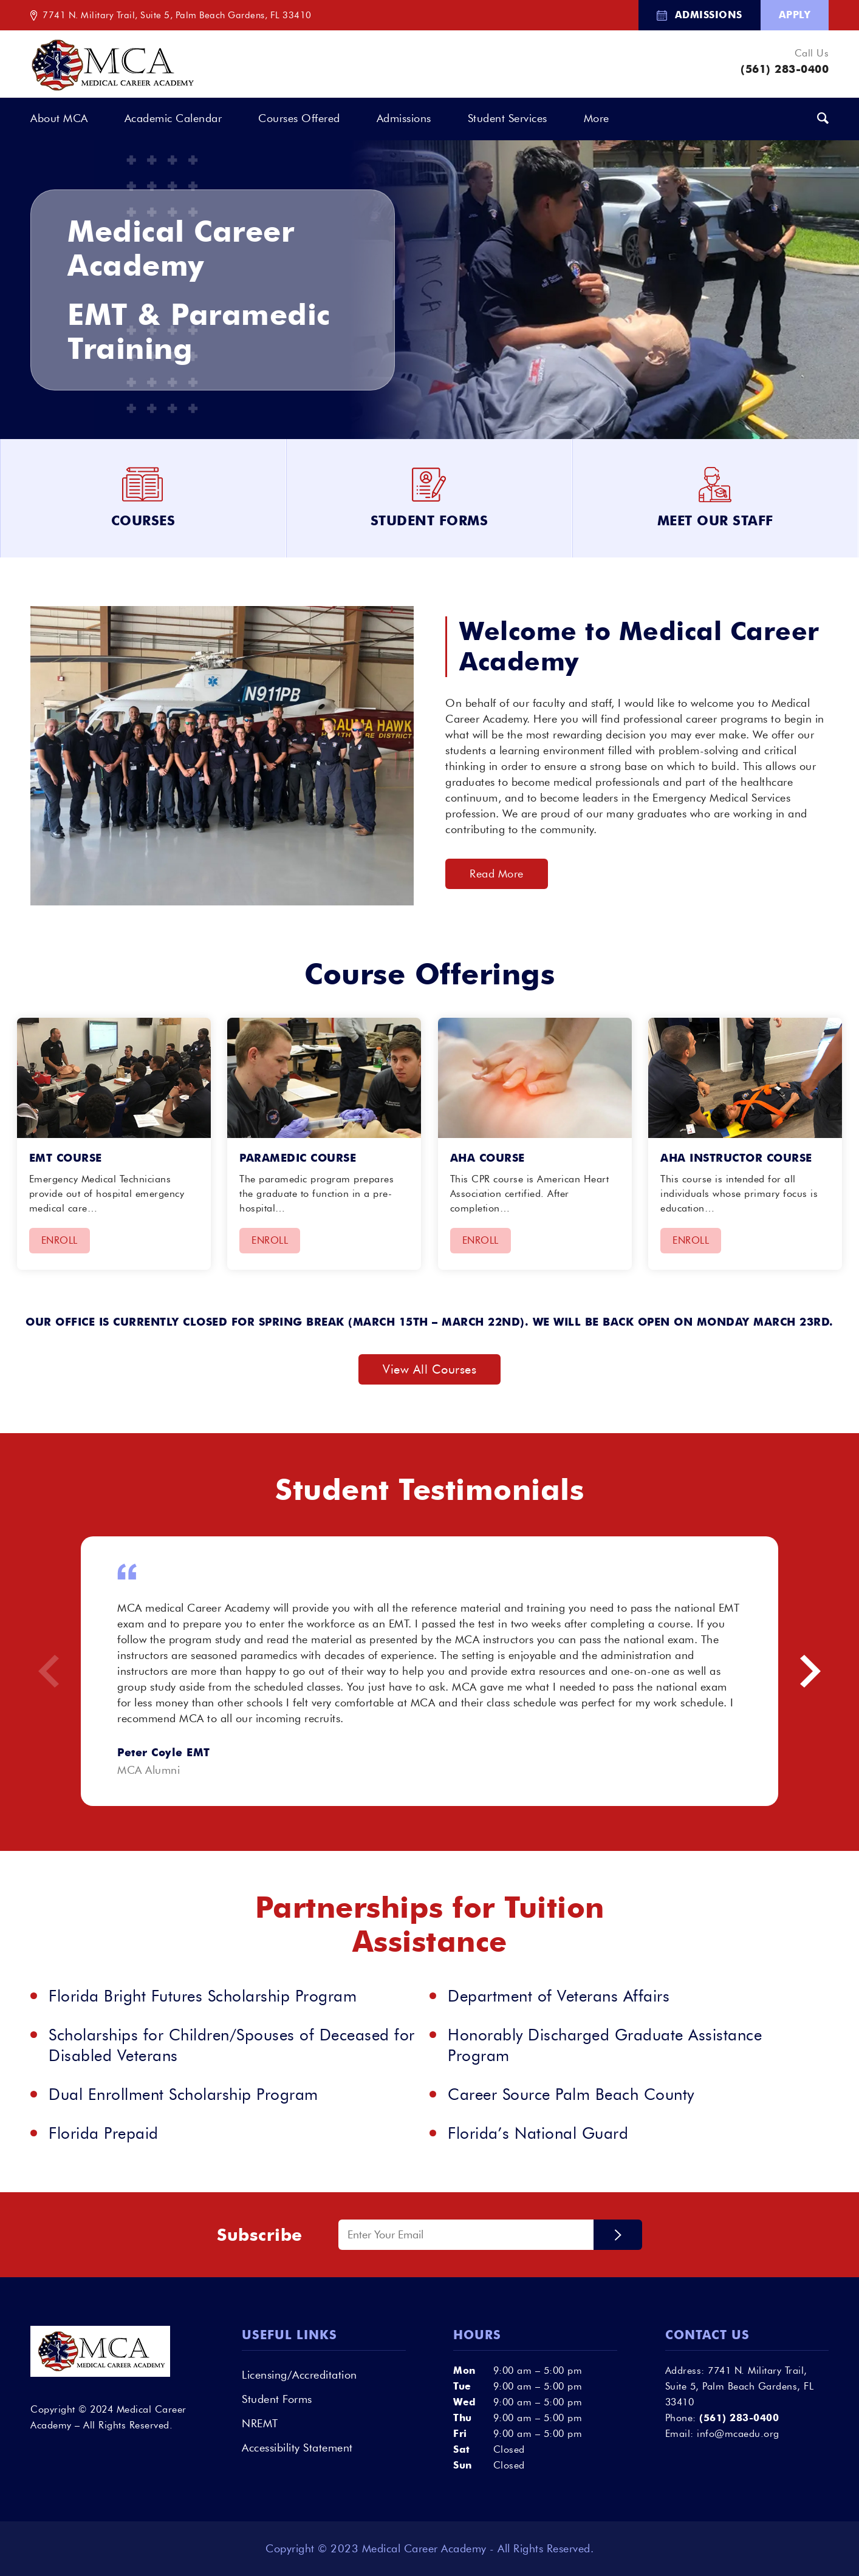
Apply (795, 15)
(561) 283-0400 (785, 69)
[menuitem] (699, 15)
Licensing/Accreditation (299, 2375)
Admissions (708, 15)
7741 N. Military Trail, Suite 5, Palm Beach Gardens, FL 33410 (177, 15)
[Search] (823, 119)
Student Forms (277, 2399)
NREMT (260, 2423)
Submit (618, 2235)
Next (810, 1671)
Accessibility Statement (297, 2448)
